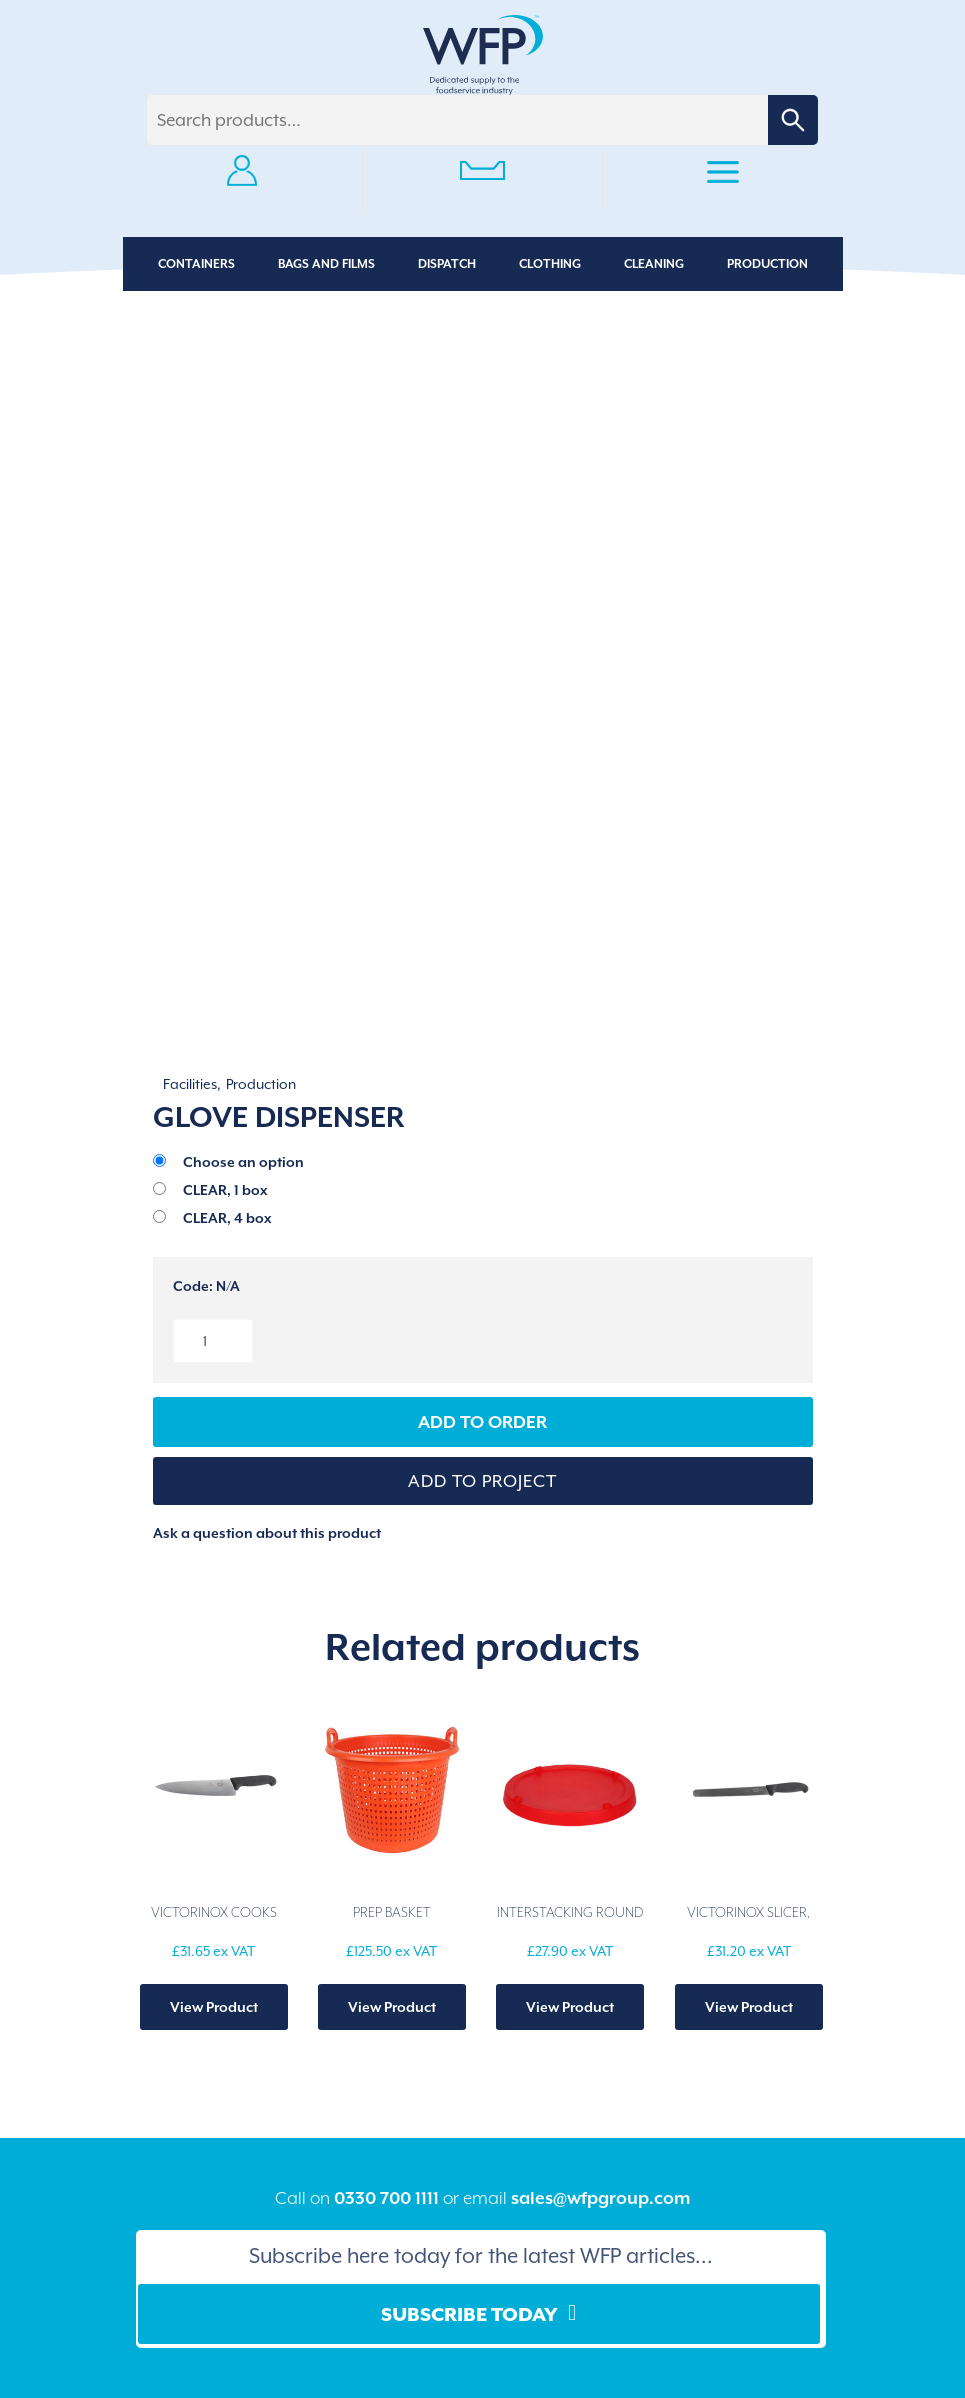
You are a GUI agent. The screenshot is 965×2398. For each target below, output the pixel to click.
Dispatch (447, 264)
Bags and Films (326, 264)
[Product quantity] (213, 1341)
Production (767, 264)
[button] (483, 1481)
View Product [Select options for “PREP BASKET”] (392, 2007)
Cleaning (654, 264)
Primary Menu (723, 175)
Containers (196, 264)
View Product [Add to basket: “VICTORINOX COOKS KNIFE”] (214, 2007)
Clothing (550, 264)
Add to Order (482, 1422)
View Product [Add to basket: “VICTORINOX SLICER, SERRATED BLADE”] (749, 2007)
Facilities (190, 1084)
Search (793, 120)
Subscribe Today (469, 2314)
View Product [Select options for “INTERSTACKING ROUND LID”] (570, 2007)
